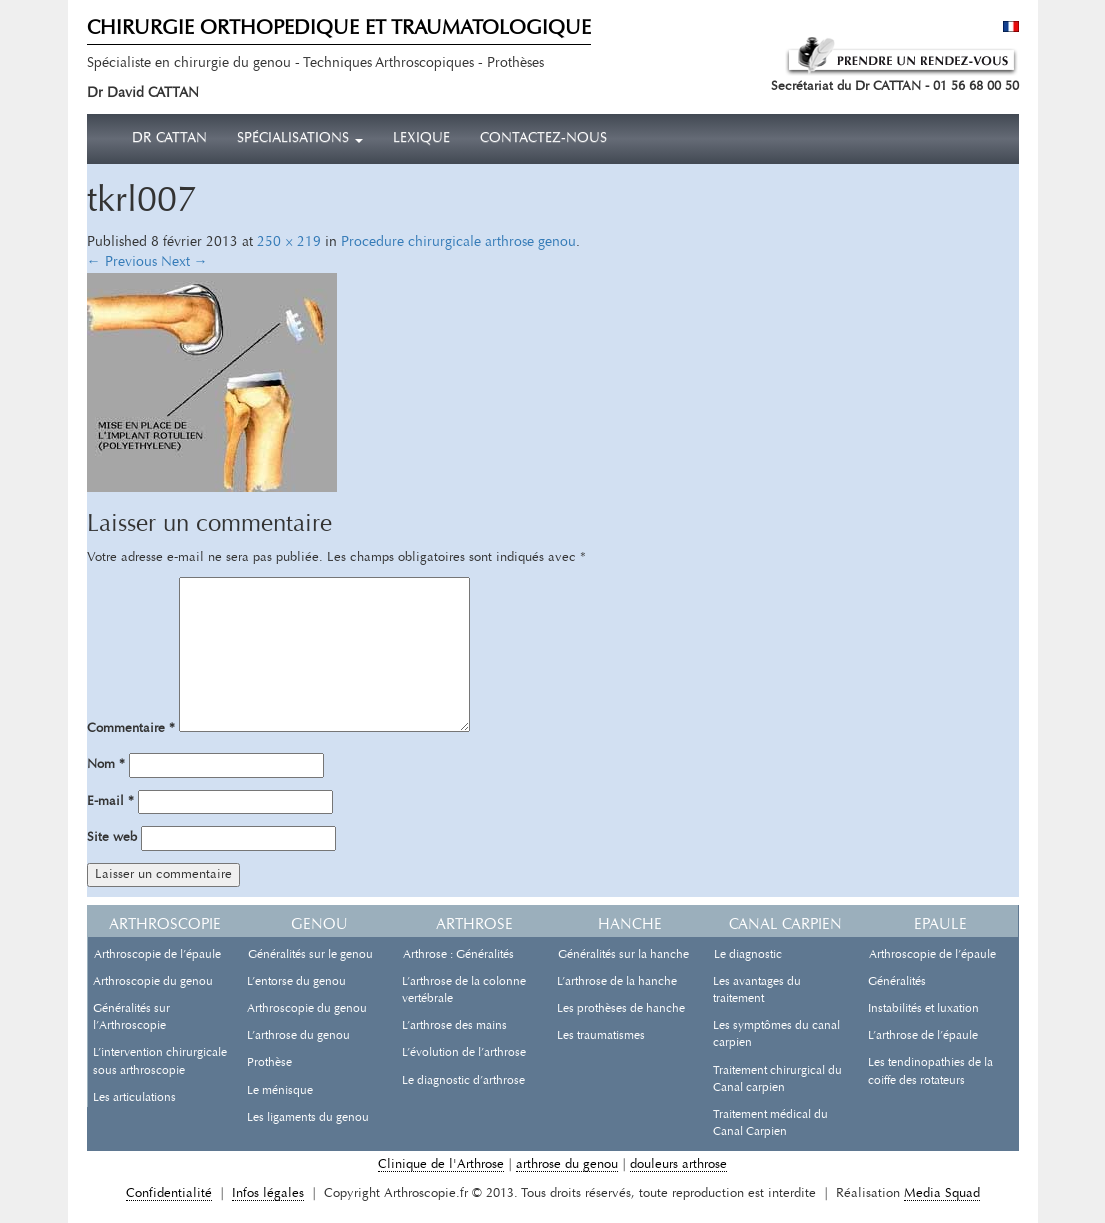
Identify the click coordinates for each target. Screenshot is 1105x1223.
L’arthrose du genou (298, 1036)
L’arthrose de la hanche (617, 982)
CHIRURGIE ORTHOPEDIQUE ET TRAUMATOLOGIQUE (339, 29)
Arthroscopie (165, 925)
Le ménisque (280, 1091)
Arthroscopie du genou (153, 982)
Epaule (940, 925)
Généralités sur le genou (310, 955)
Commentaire (131, 728)
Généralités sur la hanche (623, 955)
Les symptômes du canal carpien (776, 1034)
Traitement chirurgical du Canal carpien (777, 1079)
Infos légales (268, 1193)
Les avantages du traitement (757, 990)
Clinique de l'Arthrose (441, 1164)
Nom (106, 764)
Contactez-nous (543, 139)
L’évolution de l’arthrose (464, 1053)
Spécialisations (300, 139)
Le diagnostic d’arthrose (463, 1081)
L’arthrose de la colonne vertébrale (464, 990)
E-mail (110, 801)
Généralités (897, 982)
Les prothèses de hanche (621, 1009)
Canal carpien (785, 925)
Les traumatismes (601, 1036)
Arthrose (474, 925)
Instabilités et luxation (923, 1009)
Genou (319, 925)
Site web (112, 837)
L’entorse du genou (296, 982)
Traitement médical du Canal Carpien (770, 1123)
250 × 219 (289, 243)
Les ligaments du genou (308, 1118)
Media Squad (942, 1193)
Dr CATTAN (169, 139)
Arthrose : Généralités (458, 955)
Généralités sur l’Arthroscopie (131, 1017)
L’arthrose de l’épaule (923, 1036)
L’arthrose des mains (454, 1026)
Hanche (630, 925)
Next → (184, 263)
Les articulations (134, 1098)
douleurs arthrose (678, 1164)
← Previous (122, 263)
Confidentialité (169, 1193)
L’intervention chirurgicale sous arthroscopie (160, 1061)
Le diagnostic (748, 955)
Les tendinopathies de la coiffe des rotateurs (930, 1071)
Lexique (421, 139)
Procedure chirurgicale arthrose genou (458, 243)
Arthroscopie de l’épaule (157, 955)
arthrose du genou (567, 1164)
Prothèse (269, 1063)
